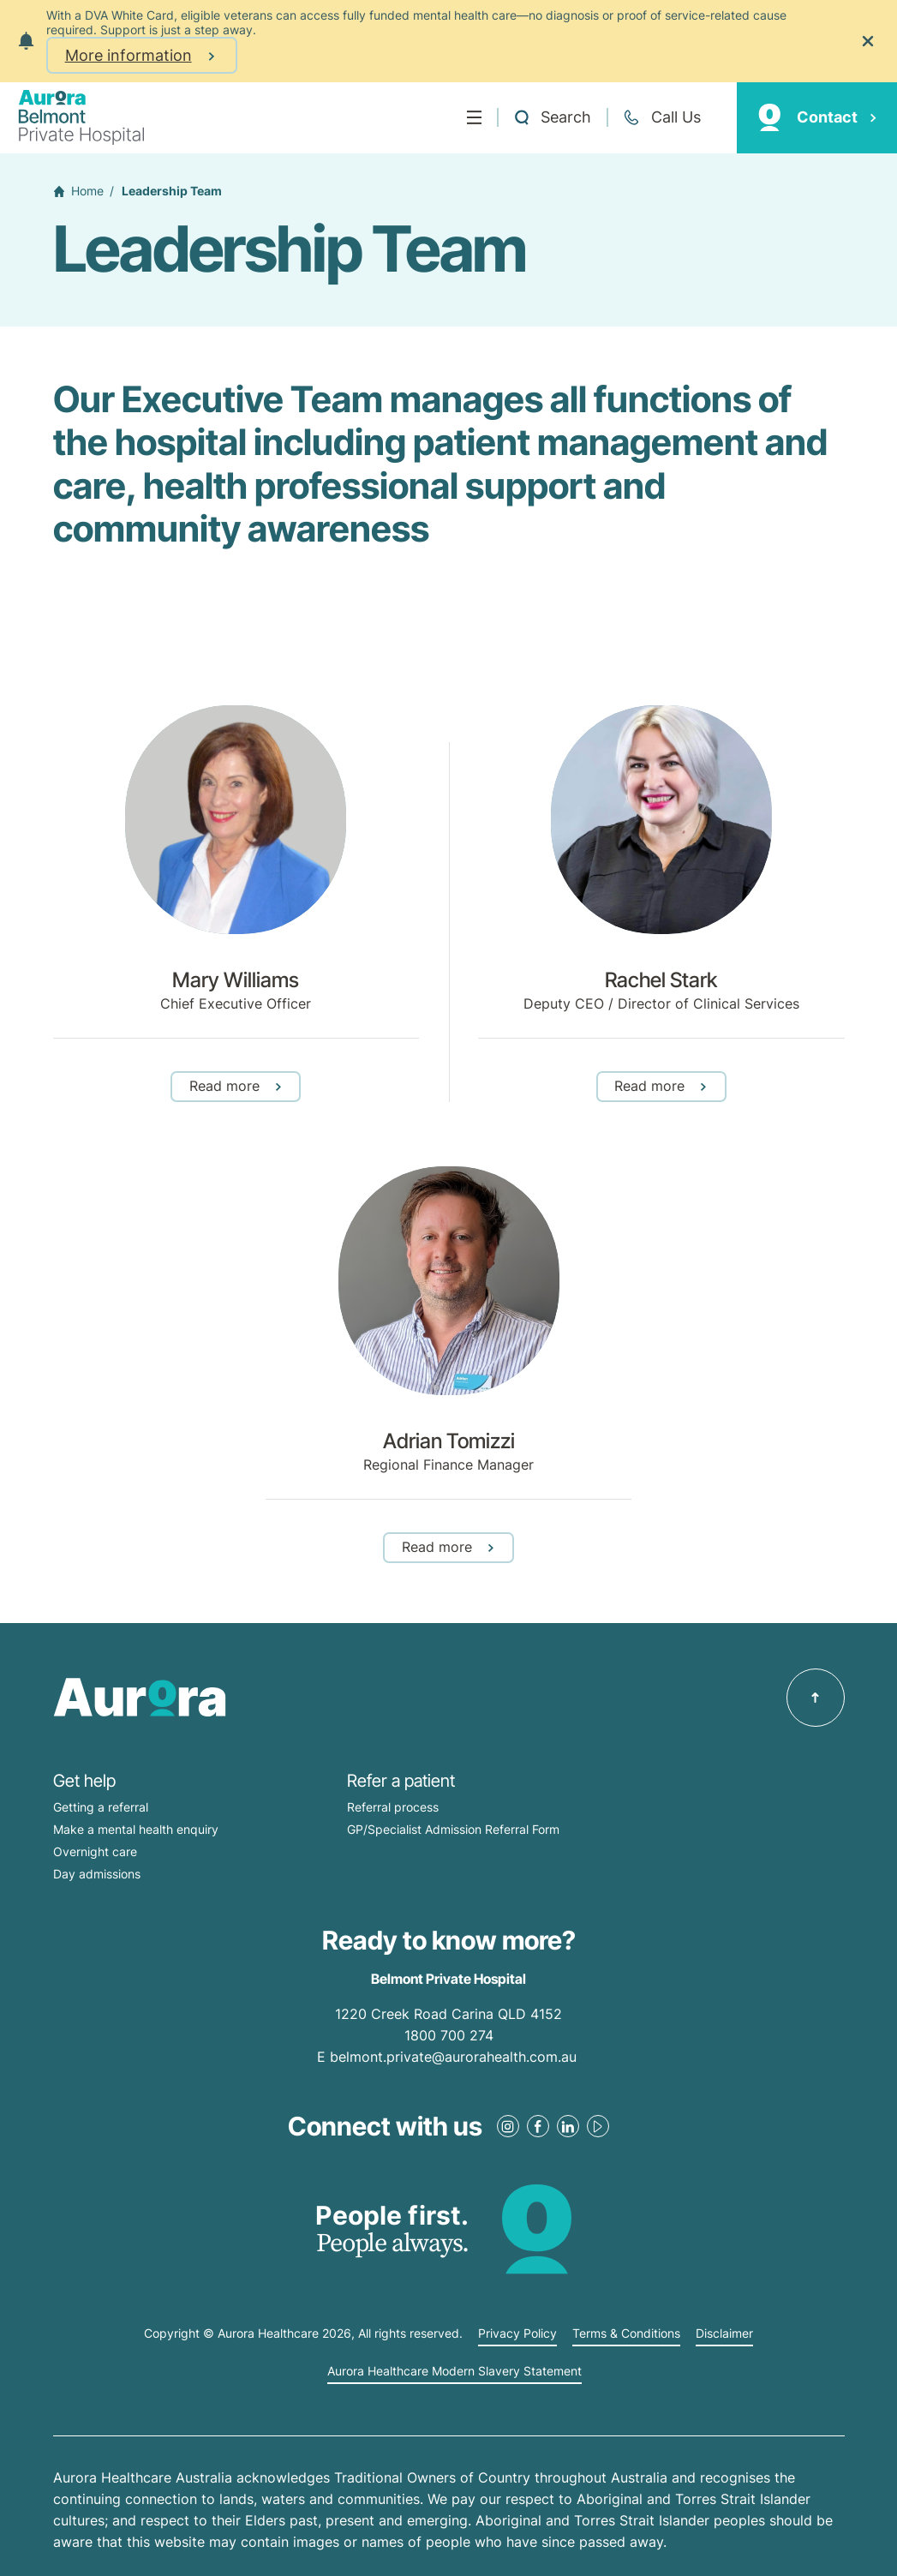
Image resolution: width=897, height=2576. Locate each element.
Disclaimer (724, 2333)
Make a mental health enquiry (135, 1829)
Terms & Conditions (626, 2333)
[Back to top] (815, 1697)
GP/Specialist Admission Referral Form (453, 1829)
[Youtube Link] (598, 2126)
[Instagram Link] (508, 2126)
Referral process (393, 1807)
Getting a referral (100, 1807)
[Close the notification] (868, 41)
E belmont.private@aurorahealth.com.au (449, 2056)
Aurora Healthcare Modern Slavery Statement (454, 2371)
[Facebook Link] (538, 2126)
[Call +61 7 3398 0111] (661, 117)
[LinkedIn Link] (568, 2126)
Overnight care (95, 1851)
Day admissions (97, 1873)
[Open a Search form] (552, 117)
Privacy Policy (517, 2333)
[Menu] (474, 117)
